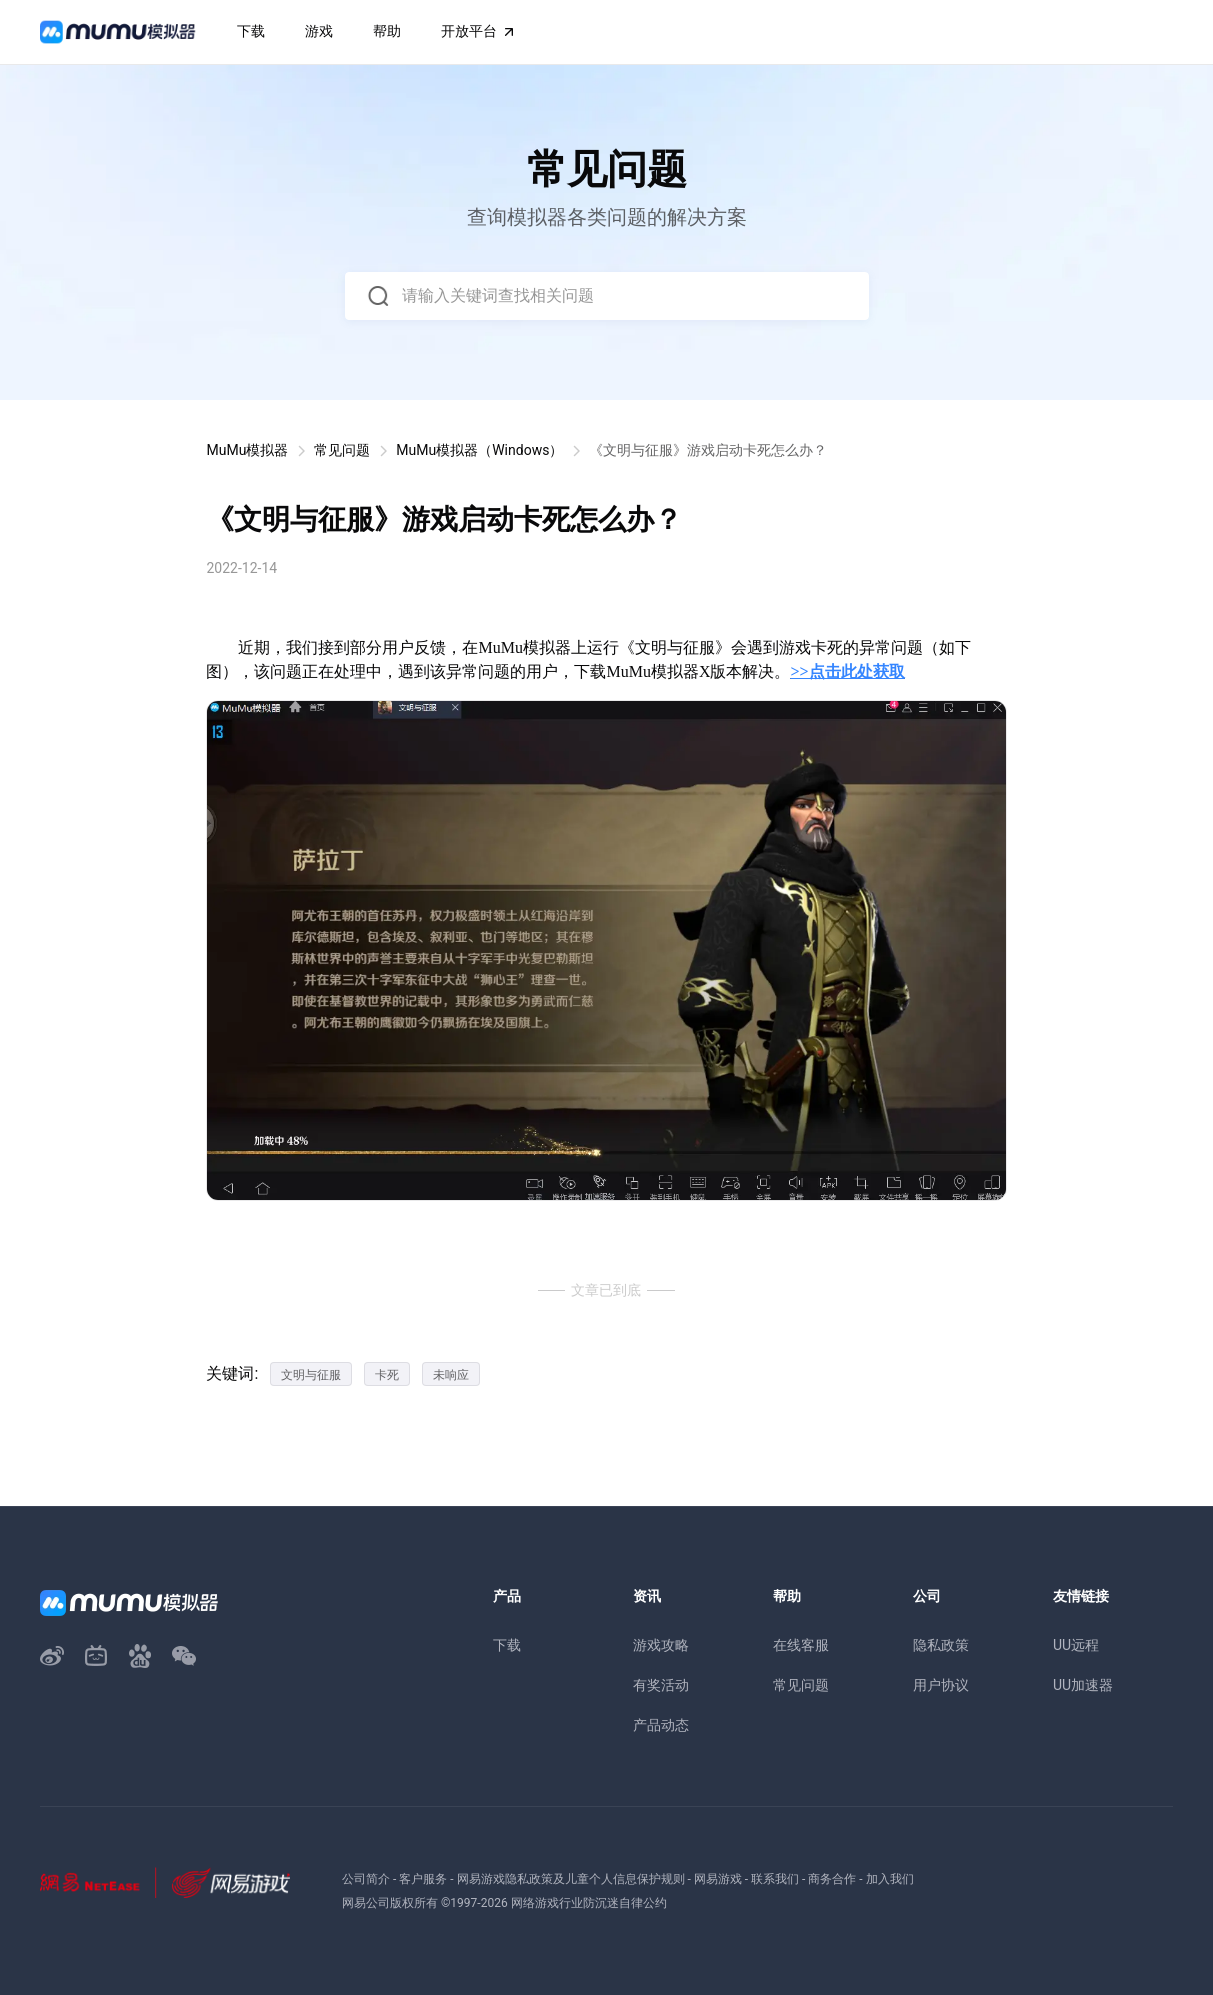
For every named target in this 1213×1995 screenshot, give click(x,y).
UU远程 (1076, 1645)
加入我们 (890, 1879)
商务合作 (832, 1879)
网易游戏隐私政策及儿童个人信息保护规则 (571, 1879)
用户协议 (941, 1685)
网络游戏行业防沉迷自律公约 (589, 1903)
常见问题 (342, 450)
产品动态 (661, 1725)
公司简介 (366, 1879)
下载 (507, 1645)
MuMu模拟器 (247, 450)
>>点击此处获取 (847, 671)
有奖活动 (661, 1685)
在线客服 (801, 1645)
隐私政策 (941, 1645)
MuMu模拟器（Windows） (479, 450)
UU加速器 (1083, 1685)
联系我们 (775, 1879)
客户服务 (423, 1879)
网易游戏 (718, 1879)
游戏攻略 (661, 1645)
